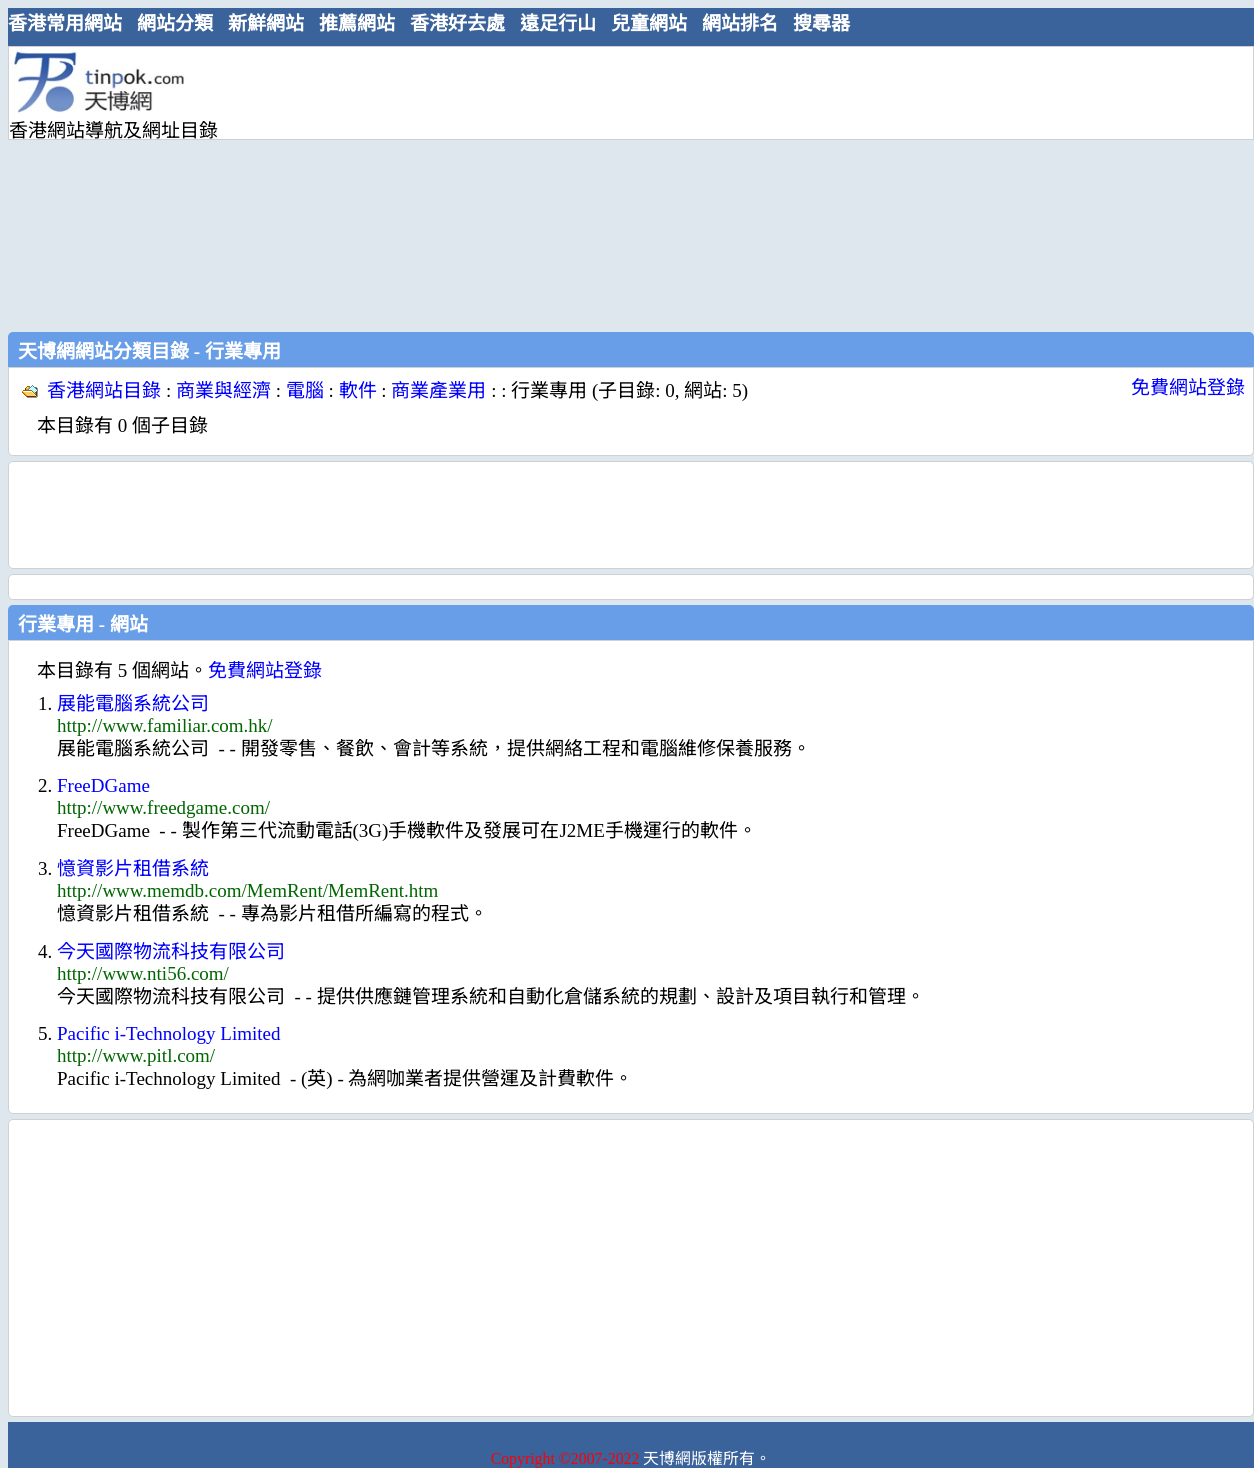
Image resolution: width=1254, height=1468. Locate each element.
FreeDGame (103, 785)
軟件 (358, 390)
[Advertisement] (513, 187)
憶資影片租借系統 (133, 868)
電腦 (305, 390)
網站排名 (740, 23)
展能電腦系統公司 (133, 703)
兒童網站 (649, 23)
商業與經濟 (223, 390)
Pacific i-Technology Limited (168, 1033)
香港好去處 (457, 23)
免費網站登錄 (1188, 387)
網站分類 (175, 23)
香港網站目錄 (104, 390)
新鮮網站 (266, 23)
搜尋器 (821, 23)
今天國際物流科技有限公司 (171, 951)
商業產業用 (438, 390)
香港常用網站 (65, 23)
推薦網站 (357, 23)
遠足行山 (558, 23)
